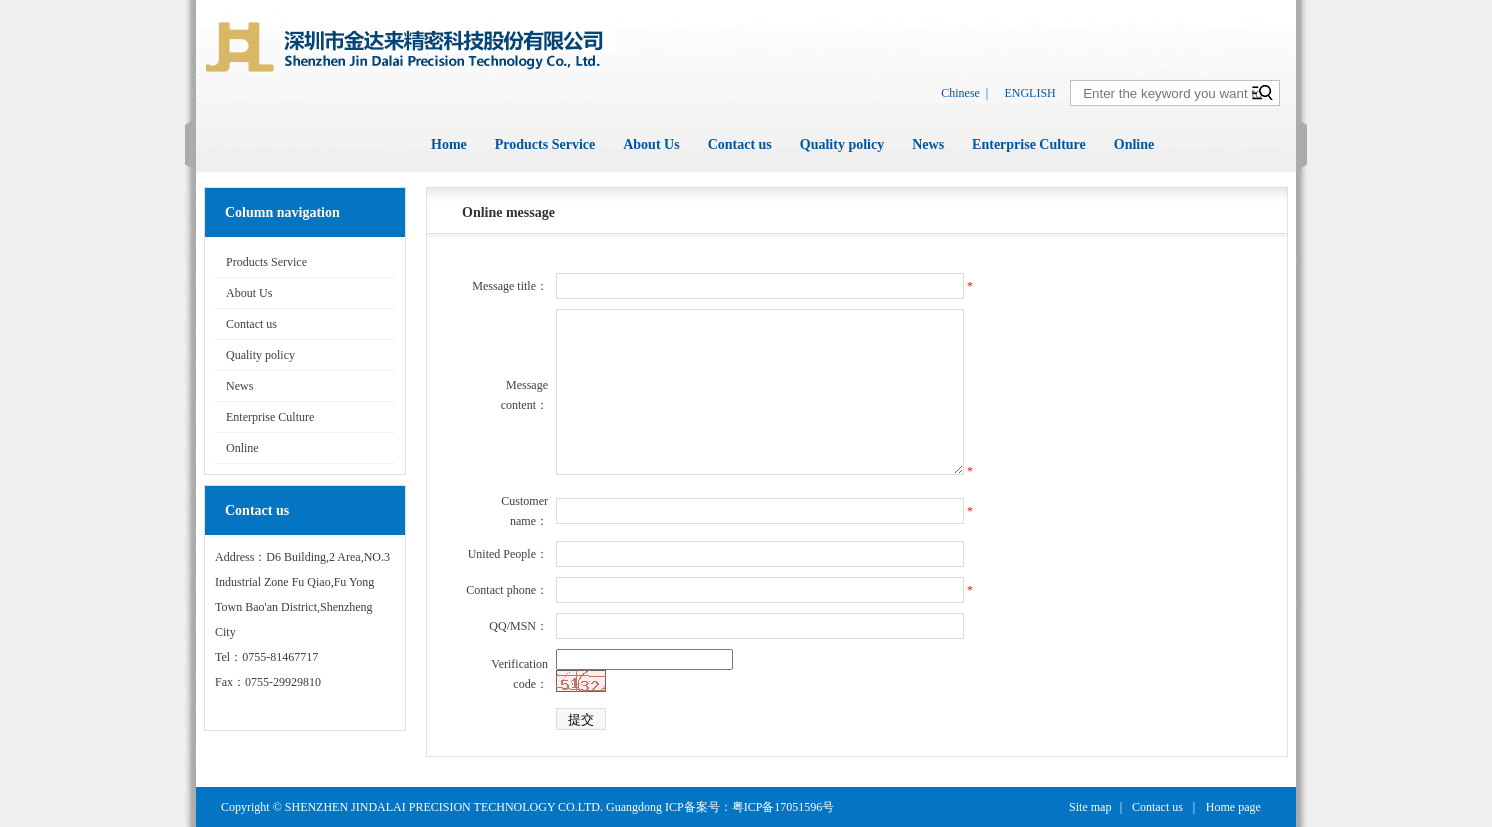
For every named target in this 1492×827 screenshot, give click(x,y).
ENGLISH (1029, 93)
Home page (1233, 807)
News (928, 144)
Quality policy (842, 144)
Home (449, 144)
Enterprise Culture (1029, 144)
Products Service (545, 144)
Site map (1090, 807)
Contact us (740, 144)
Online (1134, 144)
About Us (651, 144)
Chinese (960, 93)
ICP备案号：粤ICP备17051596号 (749, 807)
